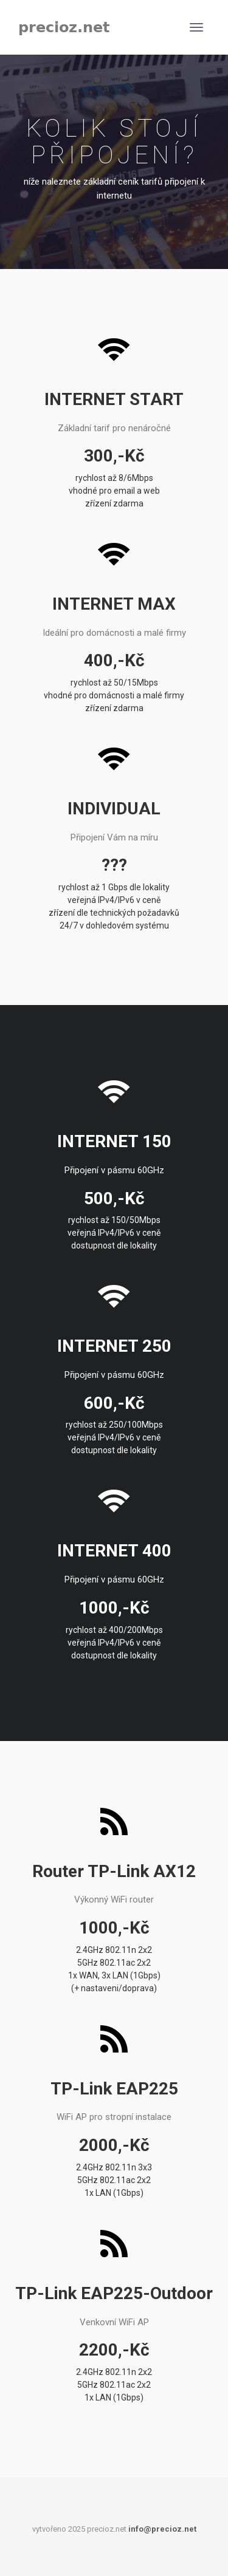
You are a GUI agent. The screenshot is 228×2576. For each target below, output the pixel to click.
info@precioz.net (162, 2528)
